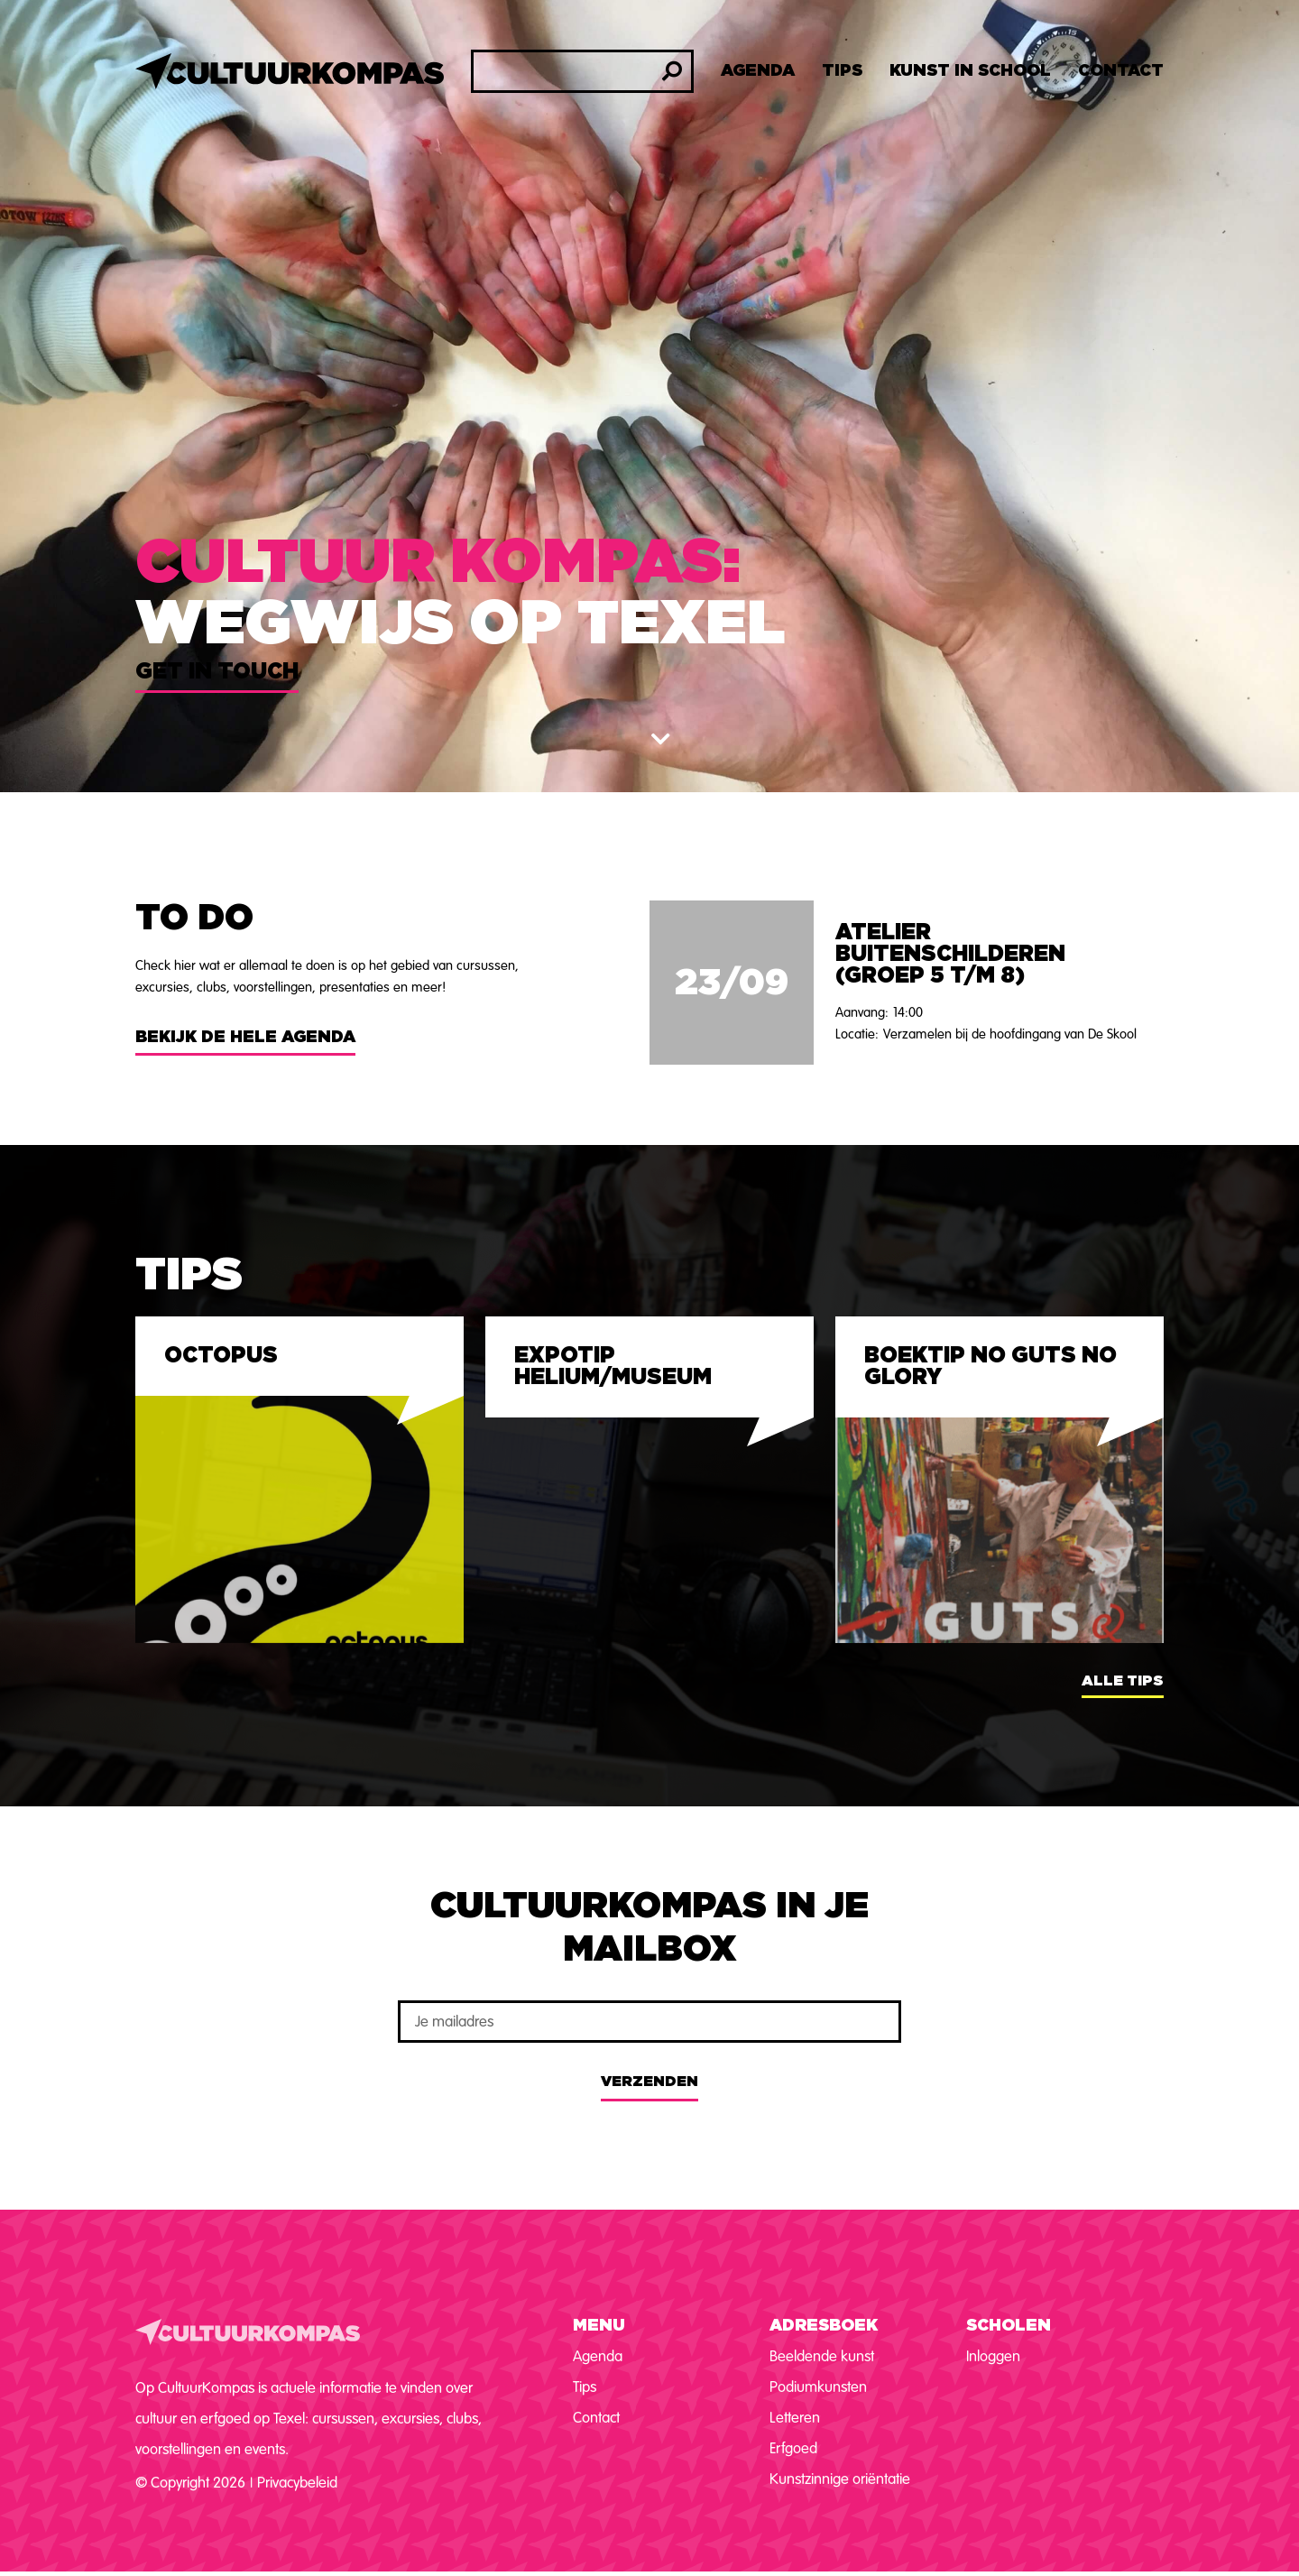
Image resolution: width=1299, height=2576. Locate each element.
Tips (842, 71)
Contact (1121, 71)
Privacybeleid (297, 2482)
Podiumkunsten (818, 2386)
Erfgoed (793, 2448)
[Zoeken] (672, 71)
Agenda (758, 71)
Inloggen (993, 2356)
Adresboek (823, 2326)
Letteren (794, 2417)
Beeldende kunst (821, 2356)
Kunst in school (970, 71)
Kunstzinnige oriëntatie (839, 2479)
